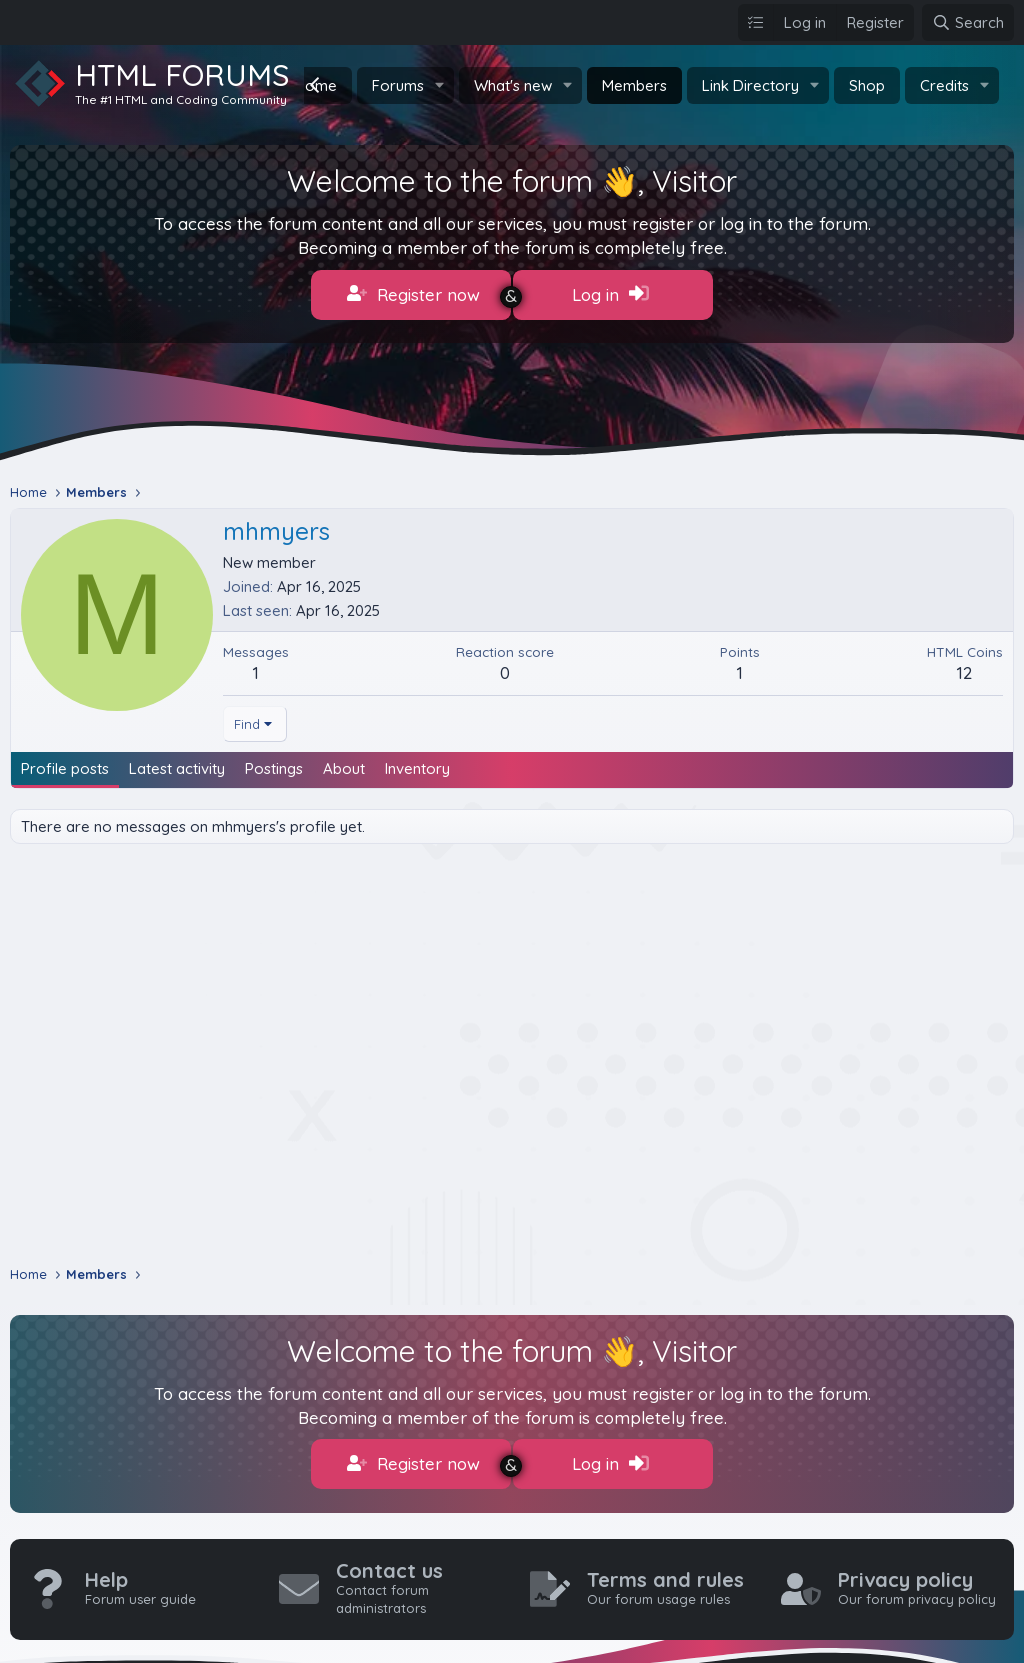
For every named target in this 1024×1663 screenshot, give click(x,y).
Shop (867, 85)
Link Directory (750, 85)
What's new (513, 85)
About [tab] (344, 759)
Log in (610, 294)
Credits (944, 85)
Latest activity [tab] (177, 759)
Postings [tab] (274, 759)
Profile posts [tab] (65, 759)
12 (964, 663)
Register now (413, 294)
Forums (398, 85)
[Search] (968, 22)
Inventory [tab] (417, 759)
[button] (440, 85)
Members (634, 85)
